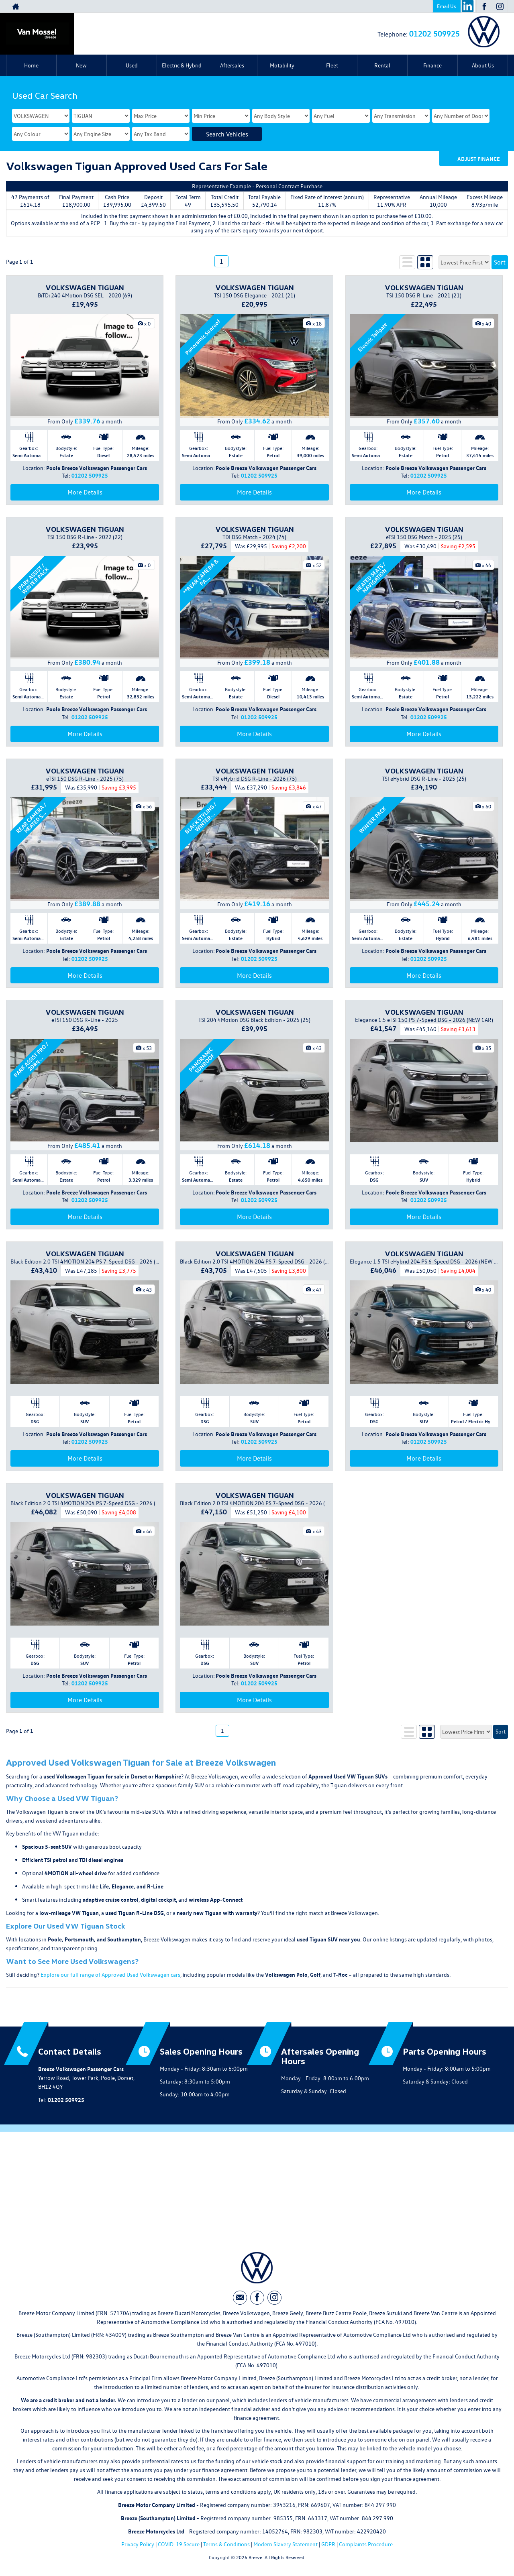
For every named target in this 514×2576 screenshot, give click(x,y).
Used (132, 65)
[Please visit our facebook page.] (484, 6)
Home (31, 65)
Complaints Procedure (366, 2544)
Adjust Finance (478, 158)
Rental (382, 65)
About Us (483, 65)
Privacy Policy (137, 2544)
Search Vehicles (227, 134)
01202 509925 (434, 33)
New (81, 65)
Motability (282, 65)
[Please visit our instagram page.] (500, 6)
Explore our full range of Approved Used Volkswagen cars (110, 1974)
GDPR (328, 2544)
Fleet (332, 65)
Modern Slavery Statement (285, 2544)
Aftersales (232, 65)
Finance (432, 65)
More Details (84, 492)
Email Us (446, 5)
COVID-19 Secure (179, 2544)
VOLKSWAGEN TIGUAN (84, 287)
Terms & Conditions (226, 2544)
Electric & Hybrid (182, 65)
